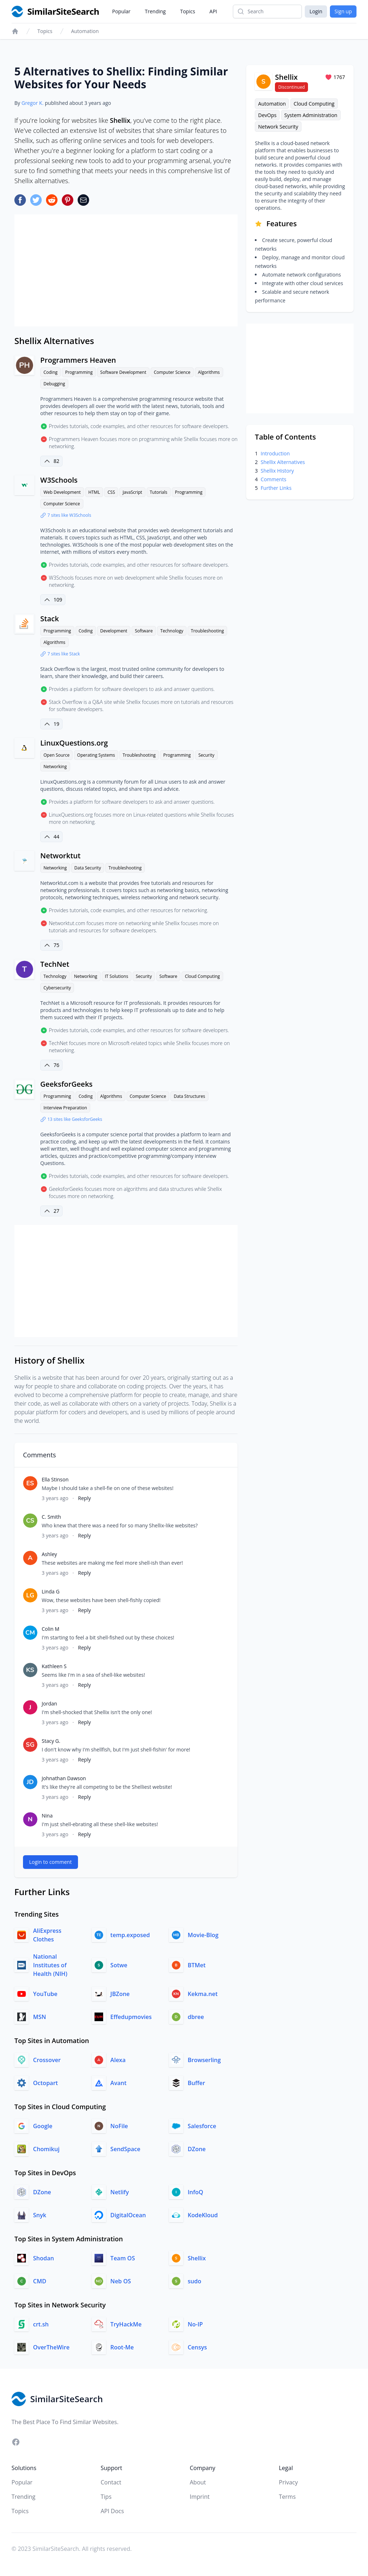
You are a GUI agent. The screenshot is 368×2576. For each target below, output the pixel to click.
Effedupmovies (131, 2017)
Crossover (47, 2060)
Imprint (200, 2497)
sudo (194, 2281)
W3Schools (59, 480)
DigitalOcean (128, 2215)
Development (113, 631)
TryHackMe (126, 2324)
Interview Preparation (65, 1108)
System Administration (310, 115)
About (198, 2482)
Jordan (49, 1703)
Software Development (123, 372)
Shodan (43, 2258)
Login (315, 11)
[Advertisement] (126, 270)
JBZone (120, 1994)
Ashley (49, 1554)
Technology (171, 631)
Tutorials (158, 492)
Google (42, 2126)
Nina (47, 1815)
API (213, 11)
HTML (94, 492)
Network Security (278, 126)
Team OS (122, 2258)
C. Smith (51, 1516)
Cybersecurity (57, 988)
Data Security (87, 868)
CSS (111, 492)
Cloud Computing (202, 976)
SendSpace (125, 2149)
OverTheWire (51, 2347)
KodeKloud (203, 2215)
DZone (197, 2149)
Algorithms (209, 372)
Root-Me (122, 2347)
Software (144, 631)
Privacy (288, 2482)
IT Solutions (116, 976)
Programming (79, 372)
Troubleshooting (207, 631)
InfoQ (195, 2192)
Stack (49, 618)
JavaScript (132, 492)
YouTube (45, 1994)
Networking (55, 766)
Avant (118, 2083)
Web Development (62, 492)
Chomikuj (46, 2149)
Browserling (204, 2060)
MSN (39, 2017)
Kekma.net (202, 1994)
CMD (39, 2281)
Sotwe (118, 1965)
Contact (111, 2482)
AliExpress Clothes (47, 1935)
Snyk (39, 2215)
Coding (50, 372)
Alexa (117, 2060)
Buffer (196, 2083)
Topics (187, 11)
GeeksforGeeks (66, 1084)
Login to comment (50, 1861)
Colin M (50, 1628)
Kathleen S (54, 1666)
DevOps (267, 115)
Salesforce (202, 2126)
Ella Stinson (55, 1479)
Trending (155, 11)
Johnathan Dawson (64, 1778)
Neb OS (120, 2281)
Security (206, 755)
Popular (121, 11)
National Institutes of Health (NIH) (50, 1965)
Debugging (54, 384)
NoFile (119, 2126)
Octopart (45, 2083)
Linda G (51, 1591)
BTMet (197, 1965)
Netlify (119, 2192)
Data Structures (189, 1096)
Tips (106, 2497)
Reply (84, 1498)
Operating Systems (96, 755)
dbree (196, 2017)
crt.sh (41, 2324)
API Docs (112, 2511)
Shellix (197, 2258)
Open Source (56, 755)
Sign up (343, 11)
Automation (85, 31)
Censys (197, 2347)
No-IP (195, 2324)
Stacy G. (51, 1740)
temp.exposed (130, 1935)
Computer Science (172, 372)
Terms (287, 2497)
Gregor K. (32, 102)
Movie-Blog (203, 1935)
